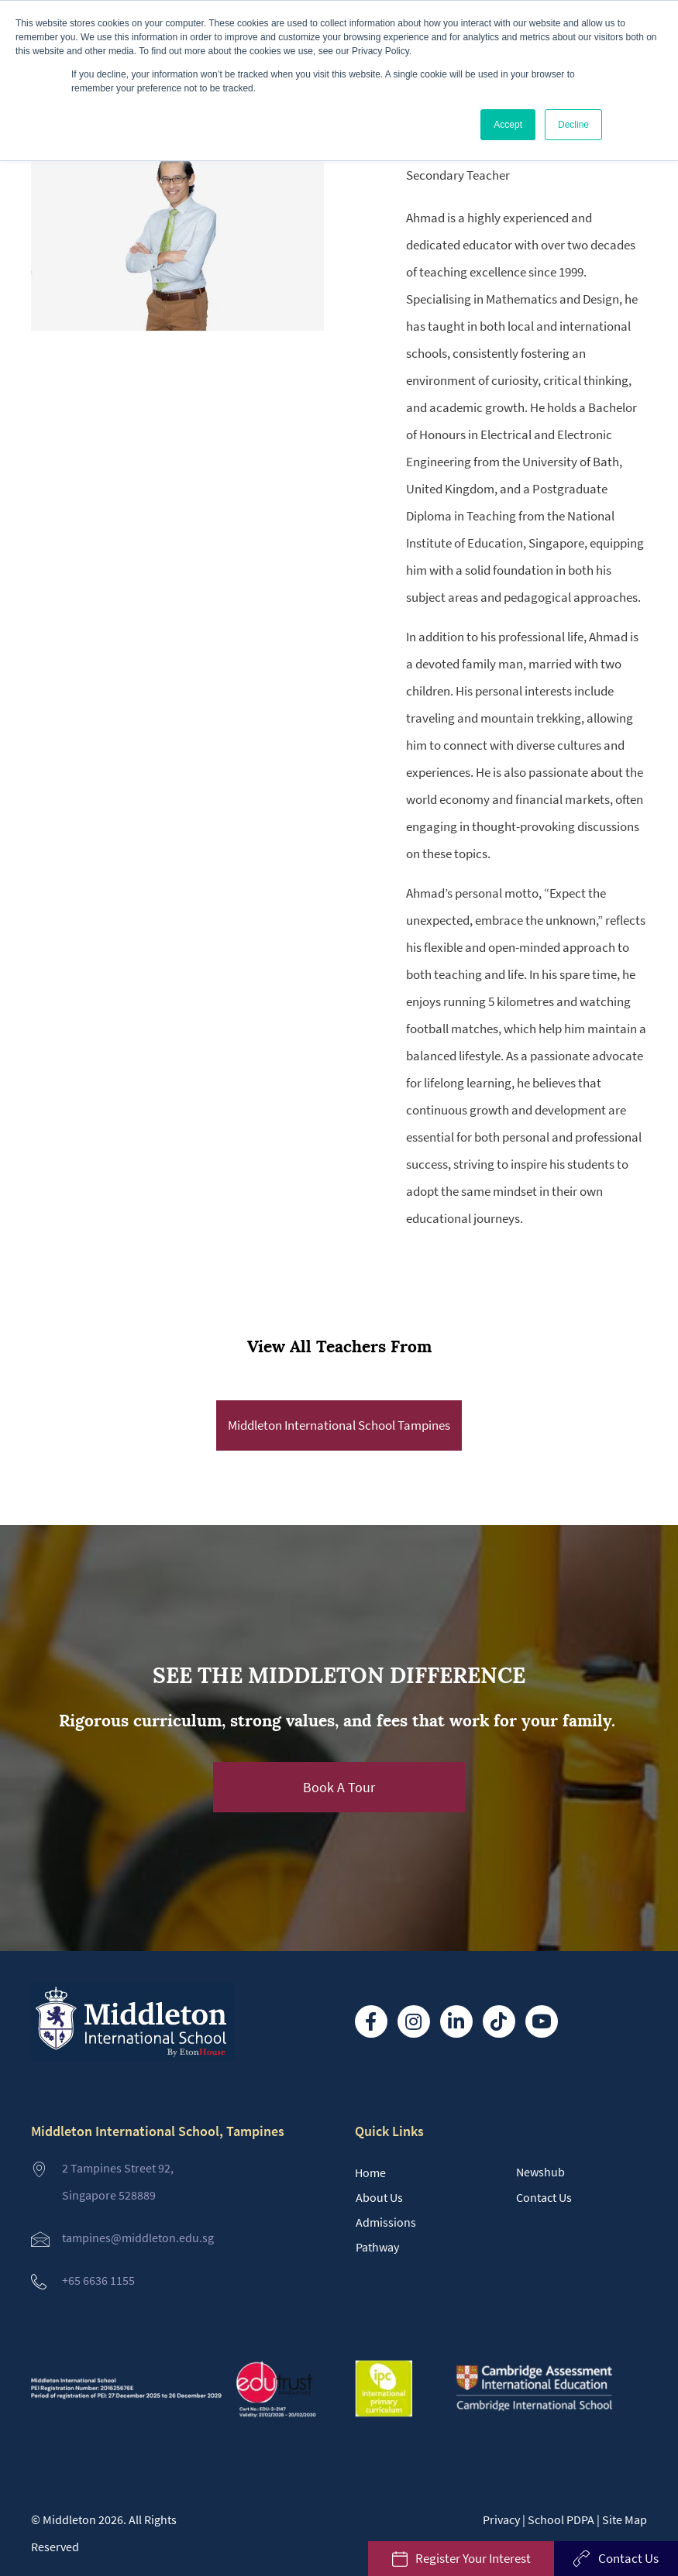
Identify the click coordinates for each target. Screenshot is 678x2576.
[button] (339, 1787)
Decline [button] (573, 124)
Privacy (501, 2519)
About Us (379, 2197)
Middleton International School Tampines (339, 1425)
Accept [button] (508, 124)
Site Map (624, 2519)
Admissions (386, 2222)
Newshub (540, 2171)
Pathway (377, 2247)
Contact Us (544, 2197)
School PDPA (561, 2519)
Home (370, 2172)
